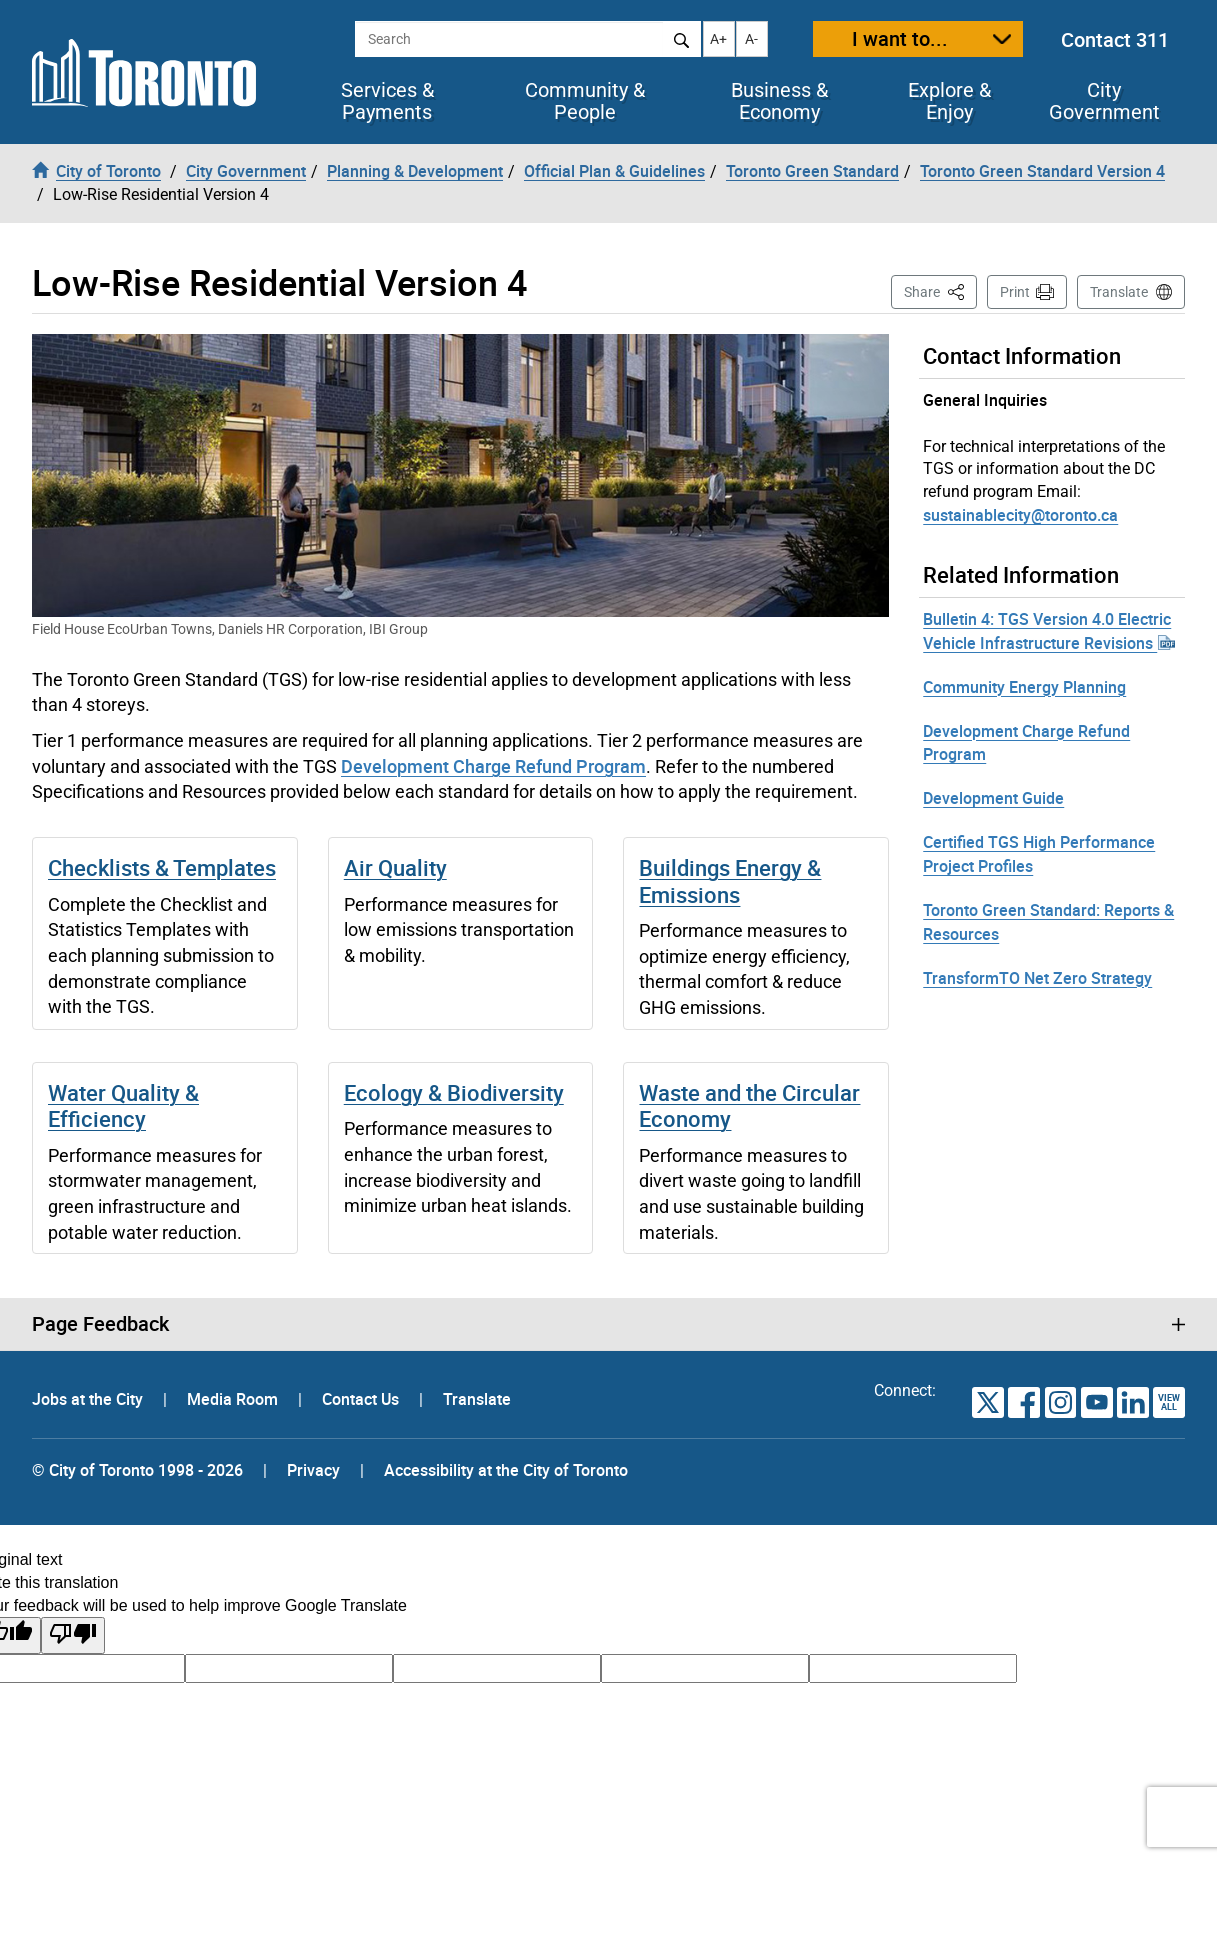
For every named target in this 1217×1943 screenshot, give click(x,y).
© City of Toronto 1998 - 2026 (137, 1470)
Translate (1119, 292)
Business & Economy (779, 101)
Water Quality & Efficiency (123, 1105)
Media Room (234, 1399)
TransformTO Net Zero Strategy (1037, 978)
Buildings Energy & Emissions (730, 880)
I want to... (900, 38)
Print (1015, 292)
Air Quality (395, 867)
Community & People (585, 101)
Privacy (313, 1470)
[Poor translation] (73, 1635)
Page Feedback (100, 1324)
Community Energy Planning (1024, 687)
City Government (1104, 101)
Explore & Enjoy (949, 101)
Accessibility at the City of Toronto (506, 1470)
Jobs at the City (89, 1399)
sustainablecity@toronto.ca (1020, 515)
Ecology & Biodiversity (454, 1092)
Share (940, 290)
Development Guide (993, 798)
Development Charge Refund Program (493, 766)
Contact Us (362, 1399)
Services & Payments (387, 101)
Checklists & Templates (162, 867)
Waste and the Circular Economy (749, 1105)
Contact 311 (1115, 39)
